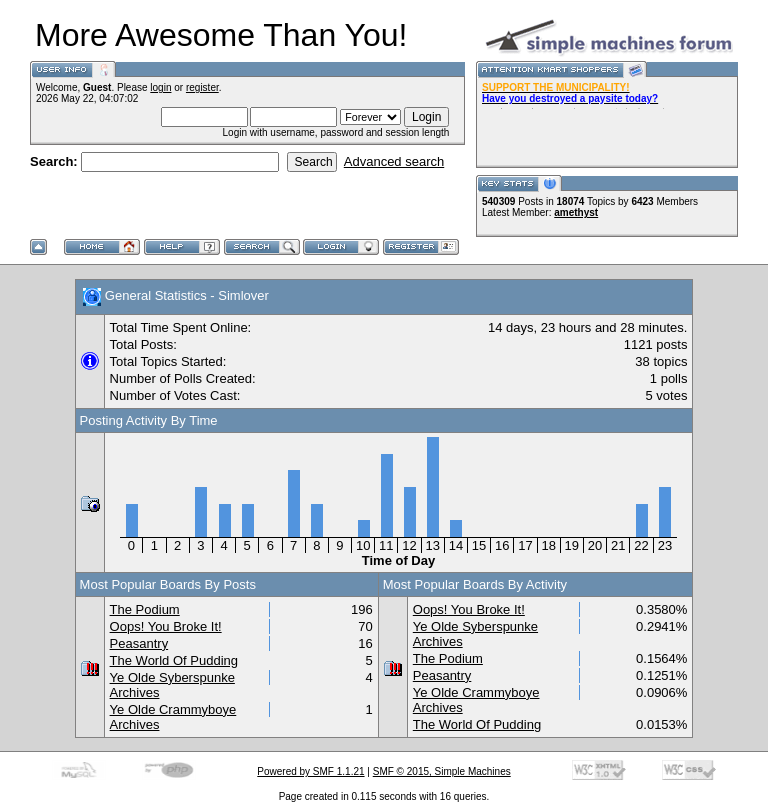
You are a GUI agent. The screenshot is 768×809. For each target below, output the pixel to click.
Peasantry (139, 643)
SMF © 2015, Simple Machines (442, 771)
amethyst (576, 212)
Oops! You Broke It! (166, 626)
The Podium (145, 609)
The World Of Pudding (174, 660)
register (202, 87)
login (160, 87)
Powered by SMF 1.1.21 (310, 771)
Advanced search (394, 161)
